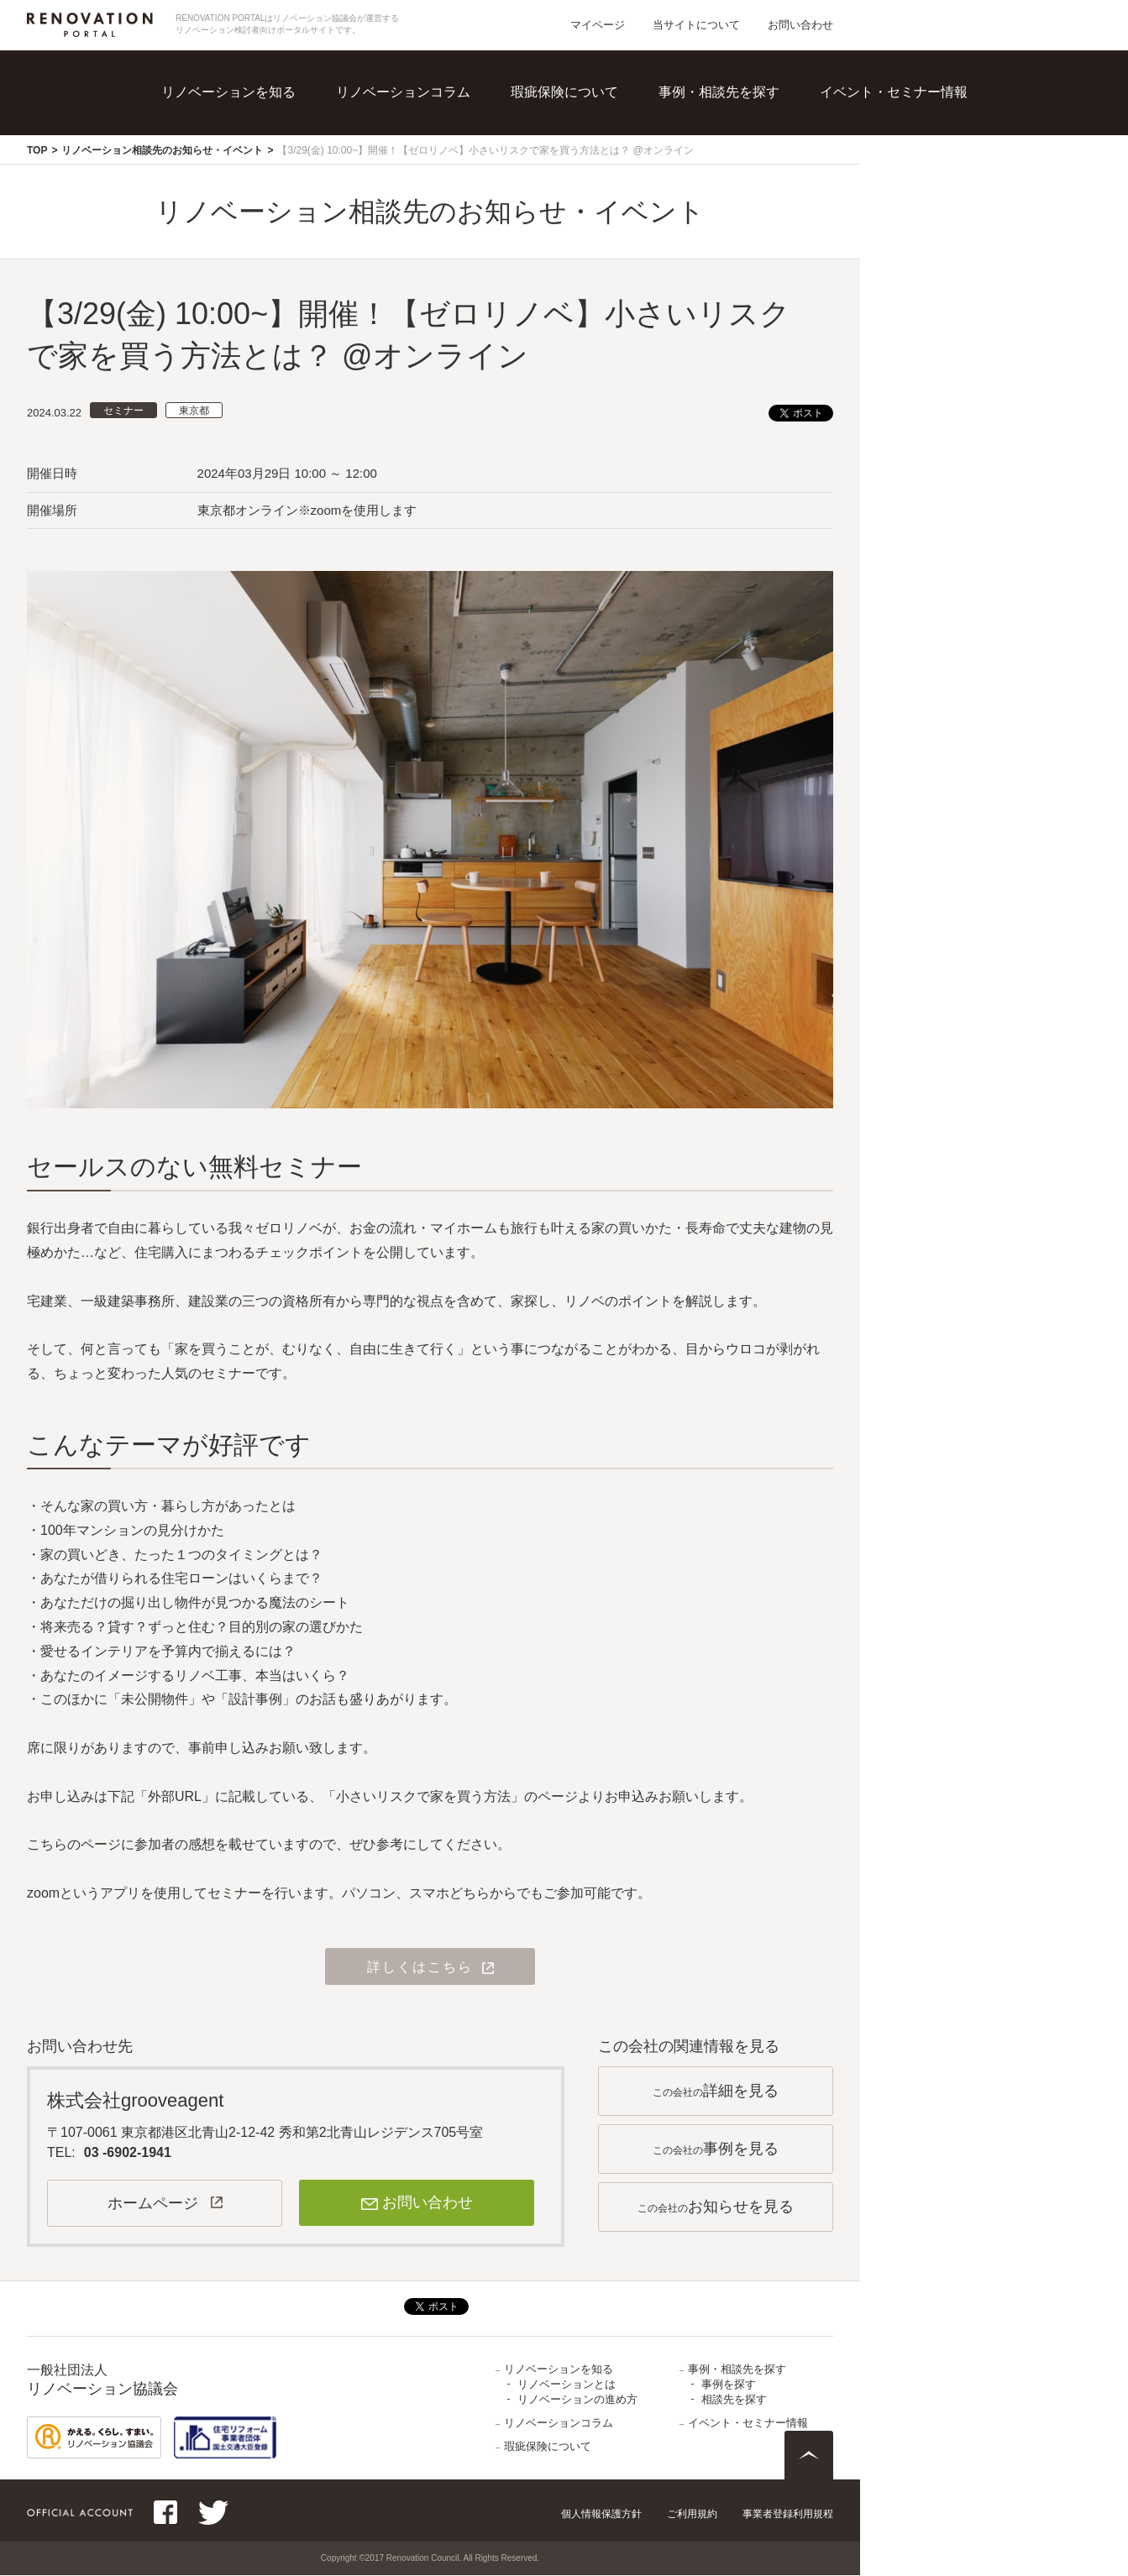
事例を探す (728, 2385)
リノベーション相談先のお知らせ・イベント (162, 150)
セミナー (123, 410)
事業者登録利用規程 (787, 2515)
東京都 (194, 410)
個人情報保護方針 (601, 2515)
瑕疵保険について (564, 92)
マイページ (597, 24)
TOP (37, 150)
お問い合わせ (800, 24)
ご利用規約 (692, 2515)
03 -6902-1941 (127, 2153)
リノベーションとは (566, 2385)
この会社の (716, 2091)
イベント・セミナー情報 (894, 92)
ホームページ (153, 2204)
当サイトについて (696, 24)
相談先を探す (734, 2400)
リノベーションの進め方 (577, 2400)
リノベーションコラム (403, 92)
